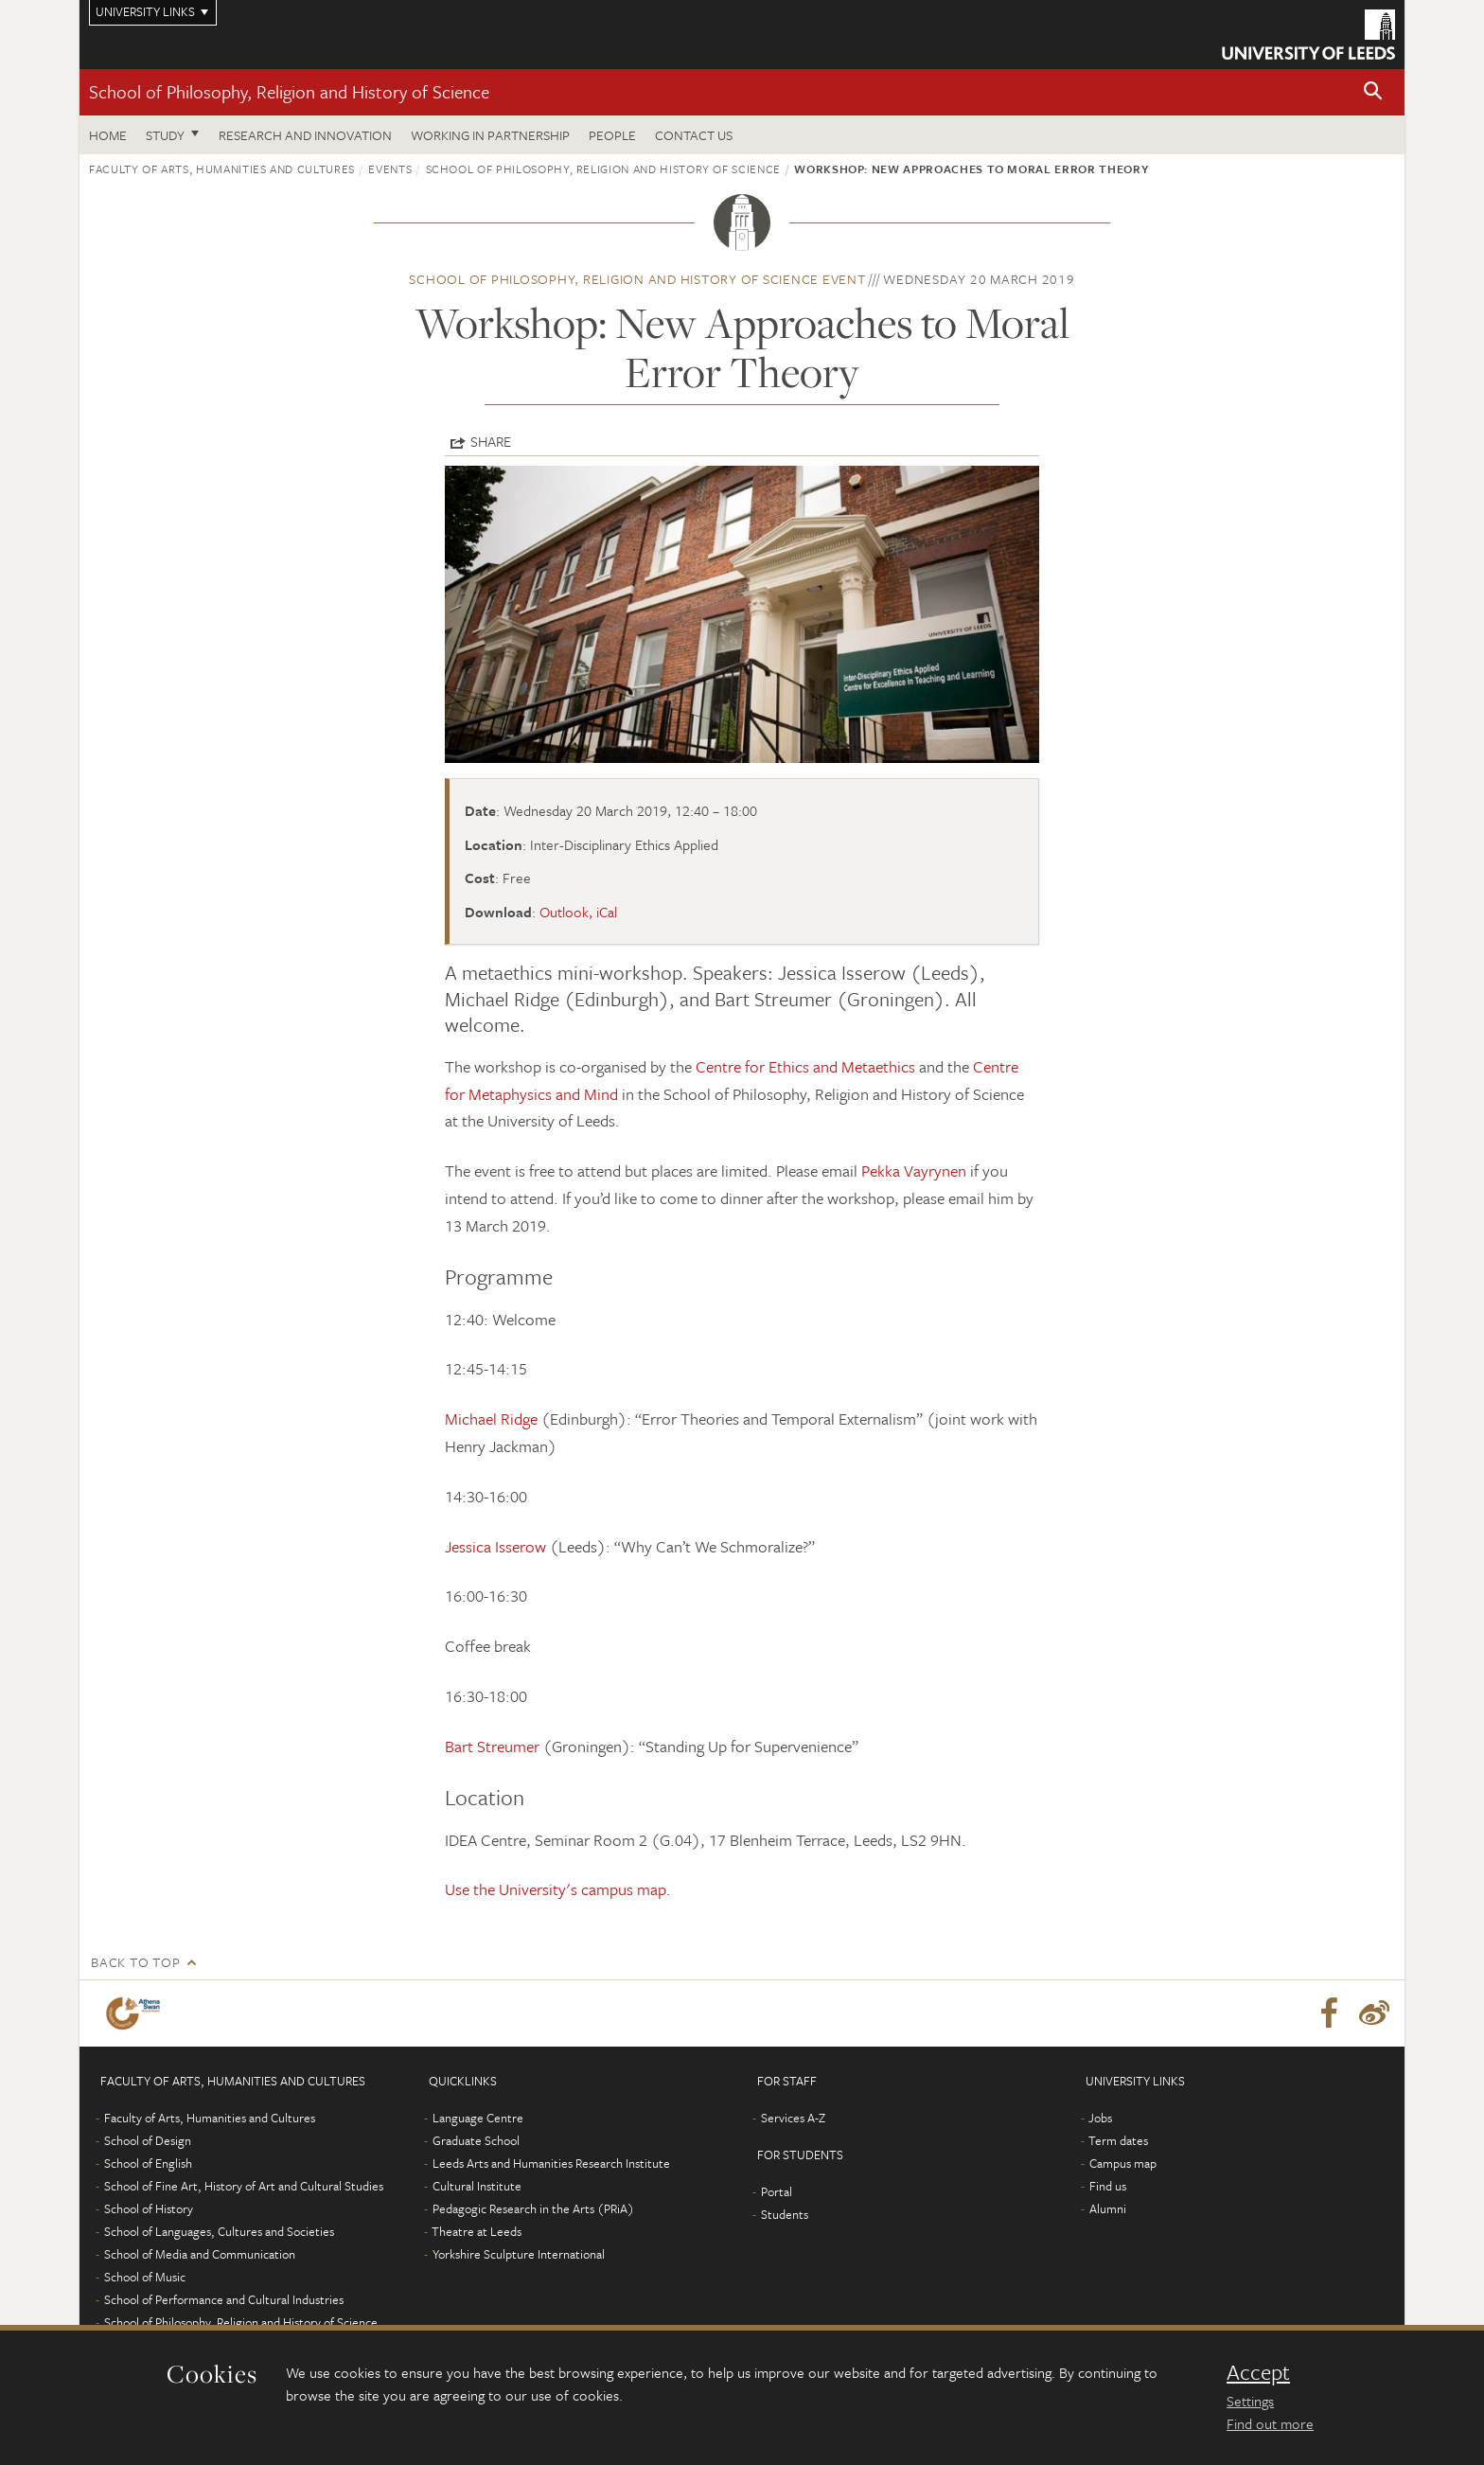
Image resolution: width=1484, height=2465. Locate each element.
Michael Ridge (491, 1418)
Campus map (1123, 2163)
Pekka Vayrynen (913, 1170)
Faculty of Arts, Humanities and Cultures (222, 168)
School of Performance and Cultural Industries (224, 2299)
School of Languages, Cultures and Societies (219, 2231)
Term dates (1118, 2140)
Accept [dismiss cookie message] (1258, 2372)
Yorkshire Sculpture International (519, 2253)
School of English (148, 2163)
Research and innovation (305, 135)
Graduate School (476, 2140)
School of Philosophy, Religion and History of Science (289, 91)
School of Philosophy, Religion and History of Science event (637, 279)
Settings (1250, 2400)
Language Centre (478, 2117)
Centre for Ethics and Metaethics (805, 1066)
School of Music (145, 2276)
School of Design (147, 2140)
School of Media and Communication (199, 2253)
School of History (148, 2208)
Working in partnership (490, 135)
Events (390, 168)
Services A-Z (793, 2117)
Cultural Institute (477, 2185)
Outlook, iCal (578, 911)
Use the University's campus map (555, 1889)
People (612, 135)
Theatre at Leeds (476, 2231)
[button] (1373, 92)
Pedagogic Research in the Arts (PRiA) (533, 2208)
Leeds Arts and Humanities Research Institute (551, 2163)
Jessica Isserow (495, 1546)
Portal (776, 2191)
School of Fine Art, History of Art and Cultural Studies (243, 2185)
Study (165, 135)
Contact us (694, 135)
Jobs (1100, 2117)
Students (784, 2214)
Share (490, 441)
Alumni (1107, 2208)
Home (108, 135)
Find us (1107, 2185)
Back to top (135, 1962)
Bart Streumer (492, 1746)
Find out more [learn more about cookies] (1270, 2423)
